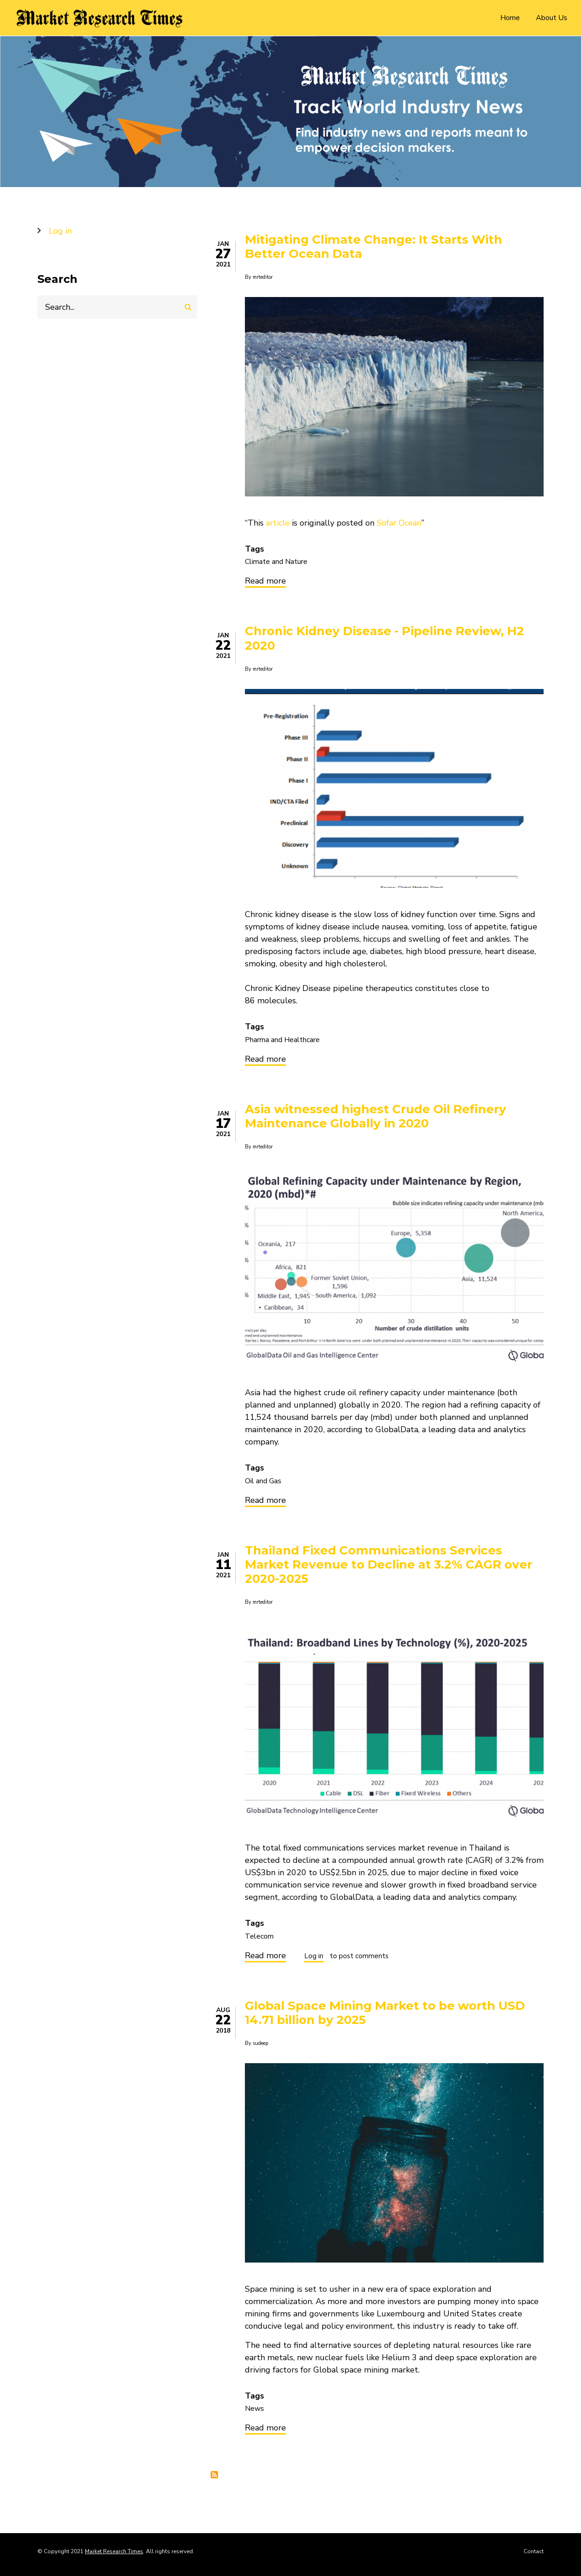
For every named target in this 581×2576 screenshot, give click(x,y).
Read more (265, 582)
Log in (313, 1957)
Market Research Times (114, 2551)
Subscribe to (214, 2474)
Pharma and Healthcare (282, 1040)
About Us (551, 18)
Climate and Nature (276, 562)
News (254, 2409)
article (278, 522)
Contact (534, 2551)
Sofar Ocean (399, 522)
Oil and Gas (263, 1481)
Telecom (259, 1936)
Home (510, 18)
